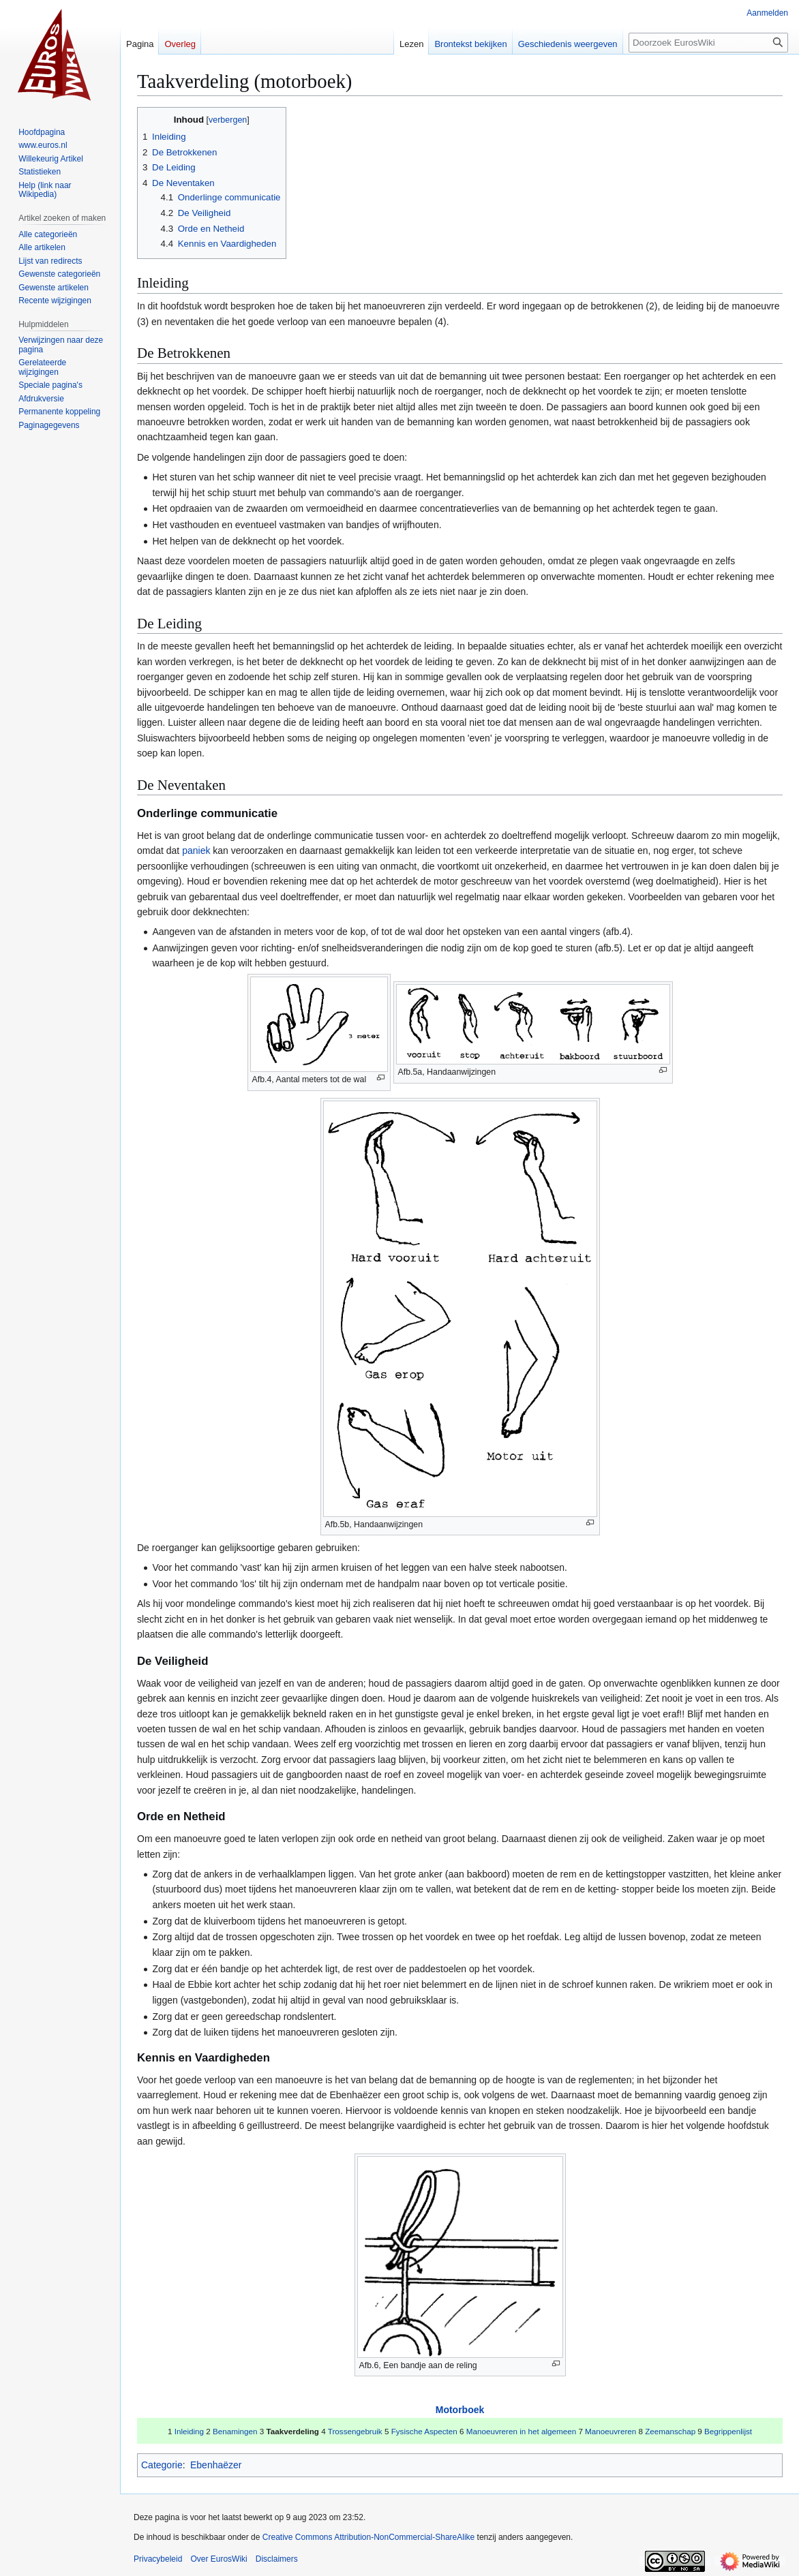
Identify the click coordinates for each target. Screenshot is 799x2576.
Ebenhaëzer (216, 2464)
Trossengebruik (355, 2431)
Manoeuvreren (610, 2431)
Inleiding (189, 2431)
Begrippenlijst (728, 2431)
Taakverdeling (292, 2431)
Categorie (162, 2464)
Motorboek (460, 2409)
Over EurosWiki (218, 2559)
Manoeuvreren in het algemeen (521, 2431)
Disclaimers (277, 2559)
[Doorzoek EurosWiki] (708, 42)
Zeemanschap (670, 2431)
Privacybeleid (158, 2559)
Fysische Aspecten (424, 2431)
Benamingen (235, 2431)
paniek (196, 850)
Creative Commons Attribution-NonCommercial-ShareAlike (368, 2537)
